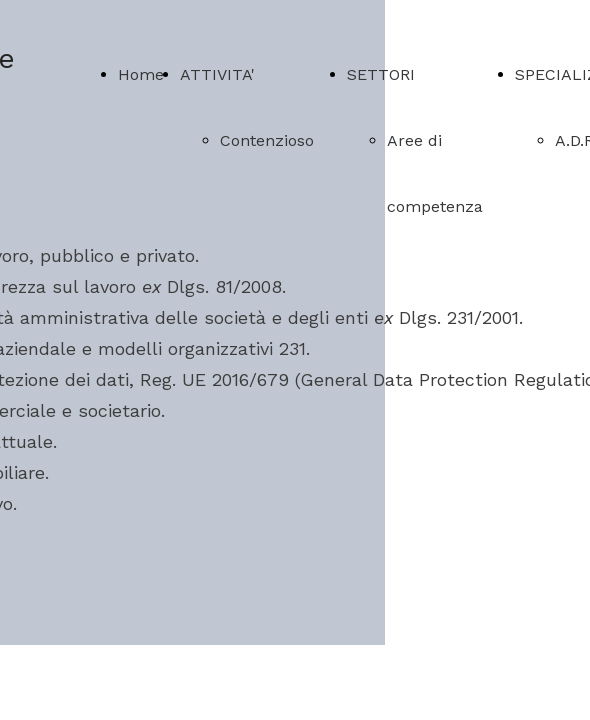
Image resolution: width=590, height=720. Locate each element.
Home (141, 74)
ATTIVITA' (217, 74)
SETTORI (381, 74)
